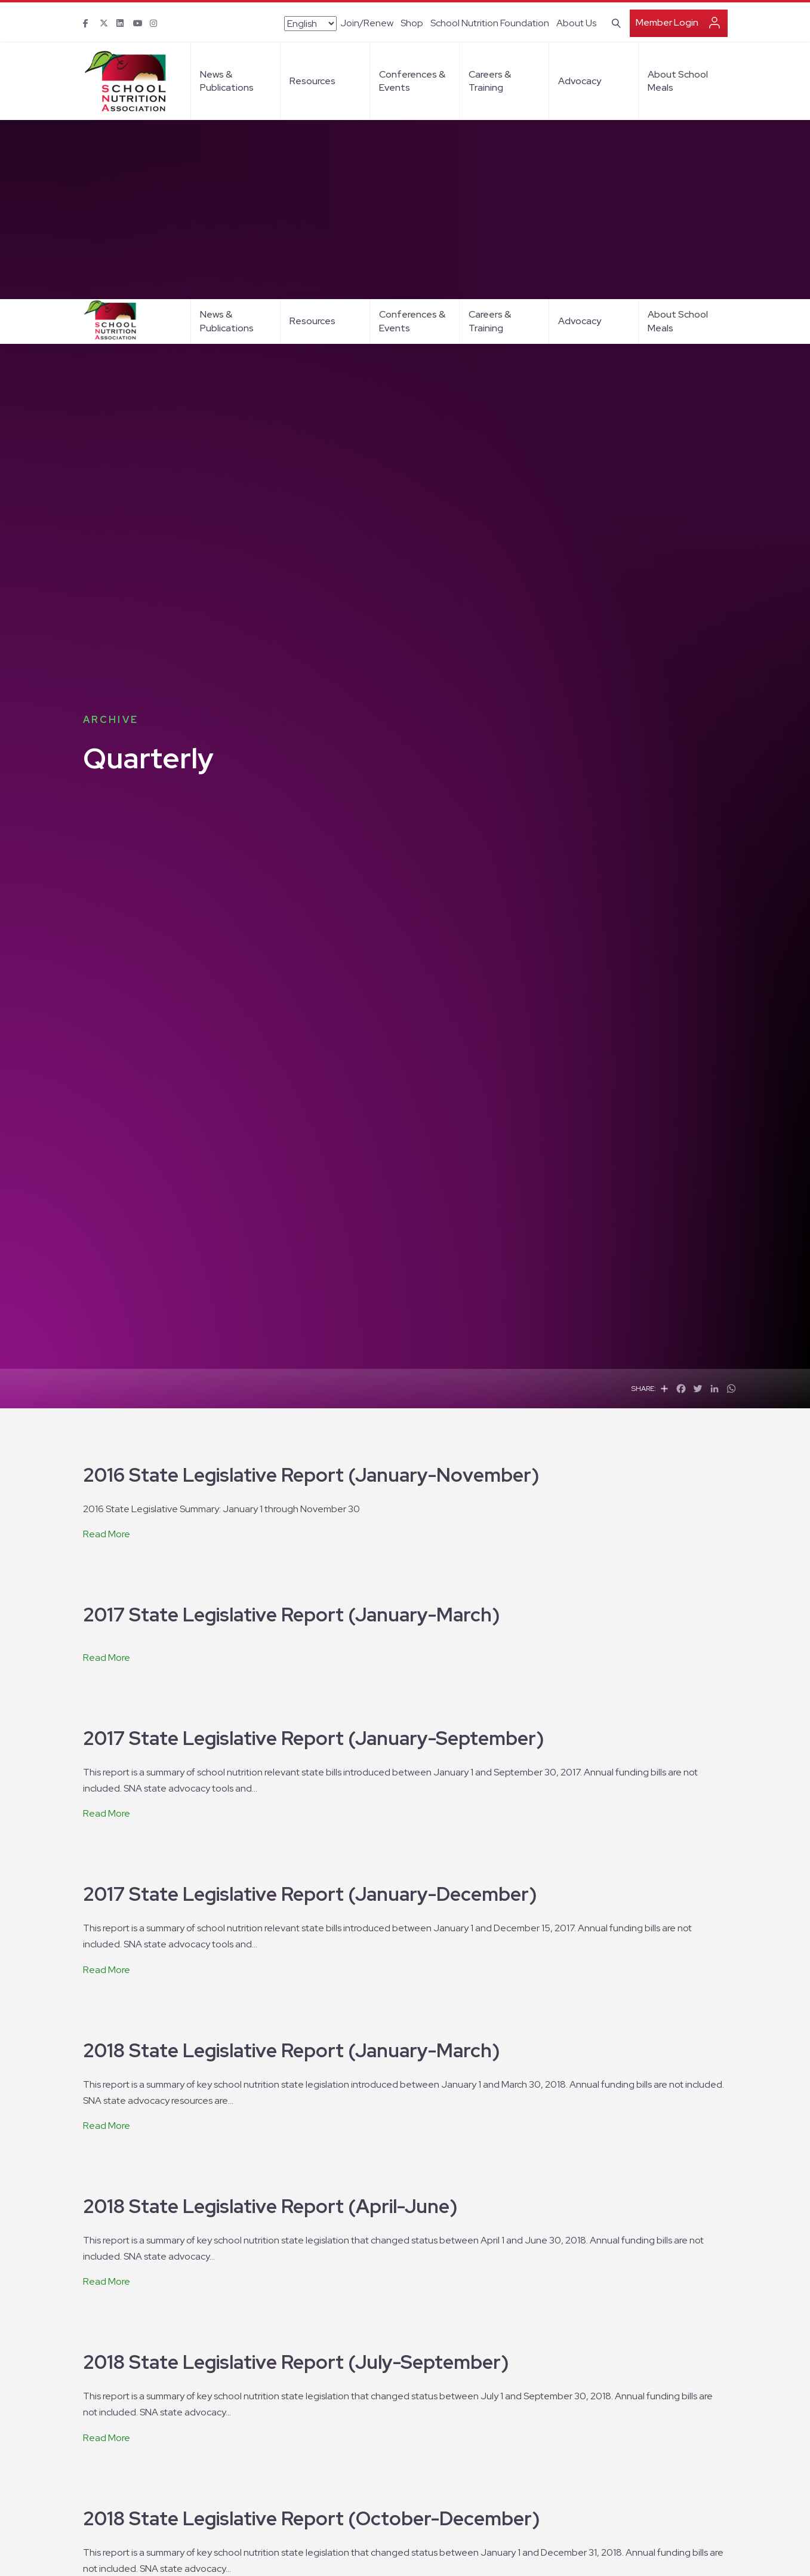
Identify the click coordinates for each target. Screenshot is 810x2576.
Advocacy (579, 22)
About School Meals (678, 22)
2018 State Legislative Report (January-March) (291, 1759)
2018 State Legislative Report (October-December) (311, 2227)
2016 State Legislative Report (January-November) (311, 1184)
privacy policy (572, 2554)
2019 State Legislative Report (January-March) (291, 2383)
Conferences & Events (412, 22)
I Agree (631, 2553)
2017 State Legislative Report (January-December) (310, 1603)
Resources (312, 22)
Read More (106, 1243)
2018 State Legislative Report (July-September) (296, 2071)
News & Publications (227, 22)
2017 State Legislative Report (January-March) (291, 1324)
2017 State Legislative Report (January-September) (313, 1447)
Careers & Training (490, 22)
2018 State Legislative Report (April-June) (270, 1915)
